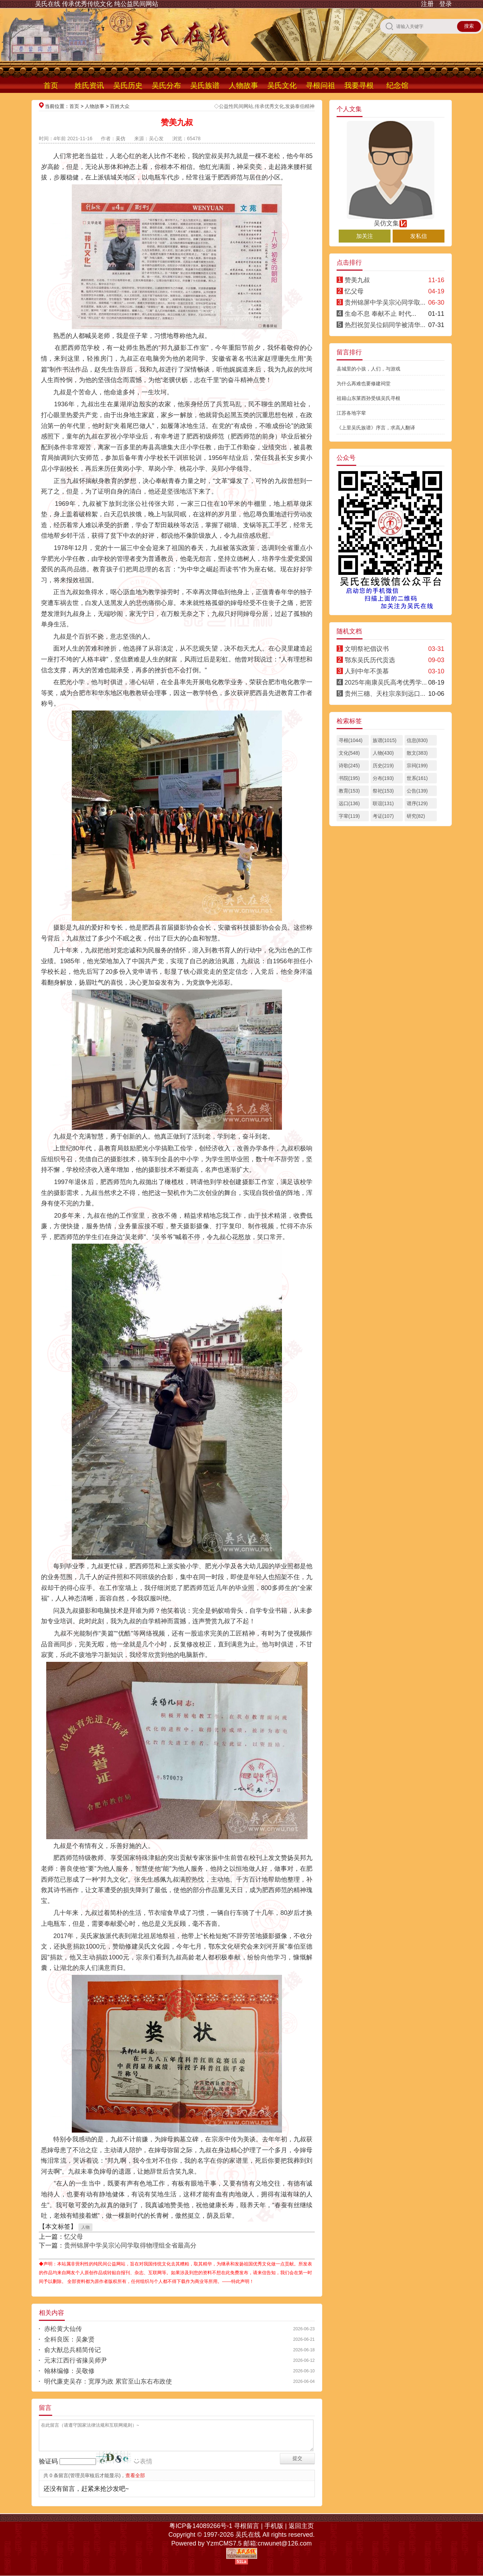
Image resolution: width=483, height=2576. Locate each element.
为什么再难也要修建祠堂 (364, 383)
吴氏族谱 (205, 85)
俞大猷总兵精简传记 (72, 2349)
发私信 (418, 236)
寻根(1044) (351, 740)
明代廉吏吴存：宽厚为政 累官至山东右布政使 (108, 2381)
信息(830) (417, 740)
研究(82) (416, 816)
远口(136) (349, 803)
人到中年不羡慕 (367, 671)
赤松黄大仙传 (63, 2328)
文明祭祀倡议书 (367, 648)
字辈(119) (349, 816)
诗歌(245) (349, 765)
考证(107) (383, 816)
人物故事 (243, 85)
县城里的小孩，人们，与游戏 (368, 369)
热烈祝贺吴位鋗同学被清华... (385, 324)
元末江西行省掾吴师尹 (75, 2360)
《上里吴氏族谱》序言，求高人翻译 (376, 427)
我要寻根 (359, 85)
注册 (427, 3)
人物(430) (383, 753)
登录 (445, 3)
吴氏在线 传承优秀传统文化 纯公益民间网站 (96, 3)
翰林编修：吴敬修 (69, 2370)
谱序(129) (417, 803)
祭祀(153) (383, 791)
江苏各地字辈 (351, 413)
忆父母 (73, 2236)
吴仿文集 (390, 220)
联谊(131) (383, 803)
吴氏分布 (166, 85)
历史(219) (383, 765)
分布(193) (383, 778)
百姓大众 (120, 106)
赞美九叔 (357, 280)
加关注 (364, 236)
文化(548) (349, 753)
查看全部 (135, 2475)
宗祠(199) (417, 765)
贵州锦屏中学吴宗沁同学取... (385, 302)
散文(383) (417, 753)
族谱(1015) (384, 740)
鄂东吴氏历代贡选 (370, 660)
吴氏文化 (282, 85)
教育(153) (349, 791)
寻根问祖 (320, 85)
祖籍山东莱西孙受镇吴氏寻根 (368, 398)
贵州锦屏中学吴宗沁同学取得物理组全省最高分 (130, 2245)
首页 (50, 85)
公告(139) (417, 791)
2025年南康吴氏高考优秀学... (386, 682)
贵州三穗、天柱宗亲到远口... (385, 693)
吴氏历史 (128, 85)
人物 (85, 2227)
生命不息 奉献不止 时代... (380, 313)
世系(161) (417, 778)
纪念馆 (397, 85)
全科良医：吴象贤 (69, 2339)
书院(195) (349, 778)
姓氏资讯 (89, 85)
